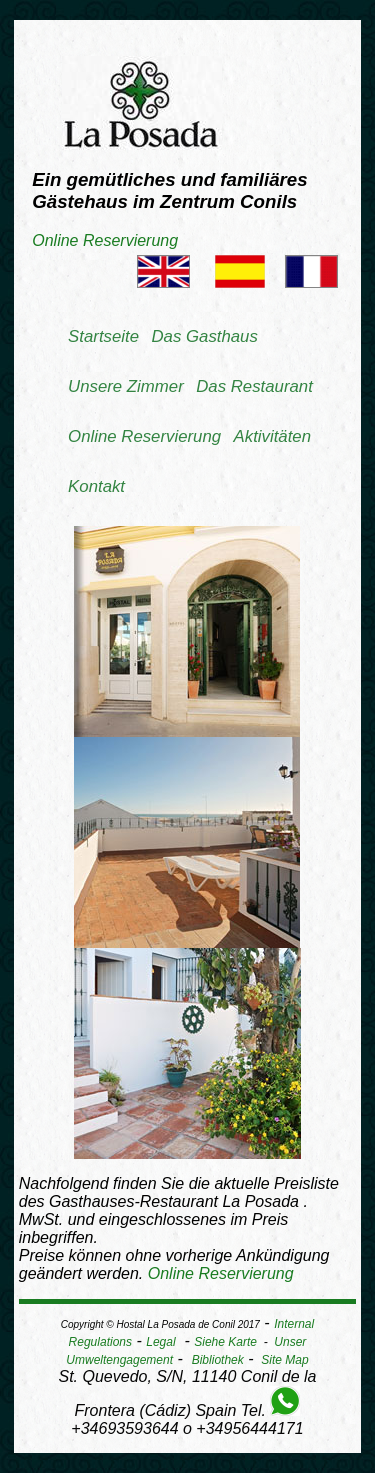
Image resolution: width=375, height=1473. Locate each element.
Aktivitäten (272, 436)
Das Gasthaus (204, 336)
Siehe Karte (225, 1342)
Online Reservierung (105, 240)
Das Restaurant (254, 386)
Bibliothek (218, 1360)
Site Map (284, 1360)
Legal (160, 1342)
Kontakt (96, 486)
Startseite (103, 336)
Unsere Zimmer (126, 386)
